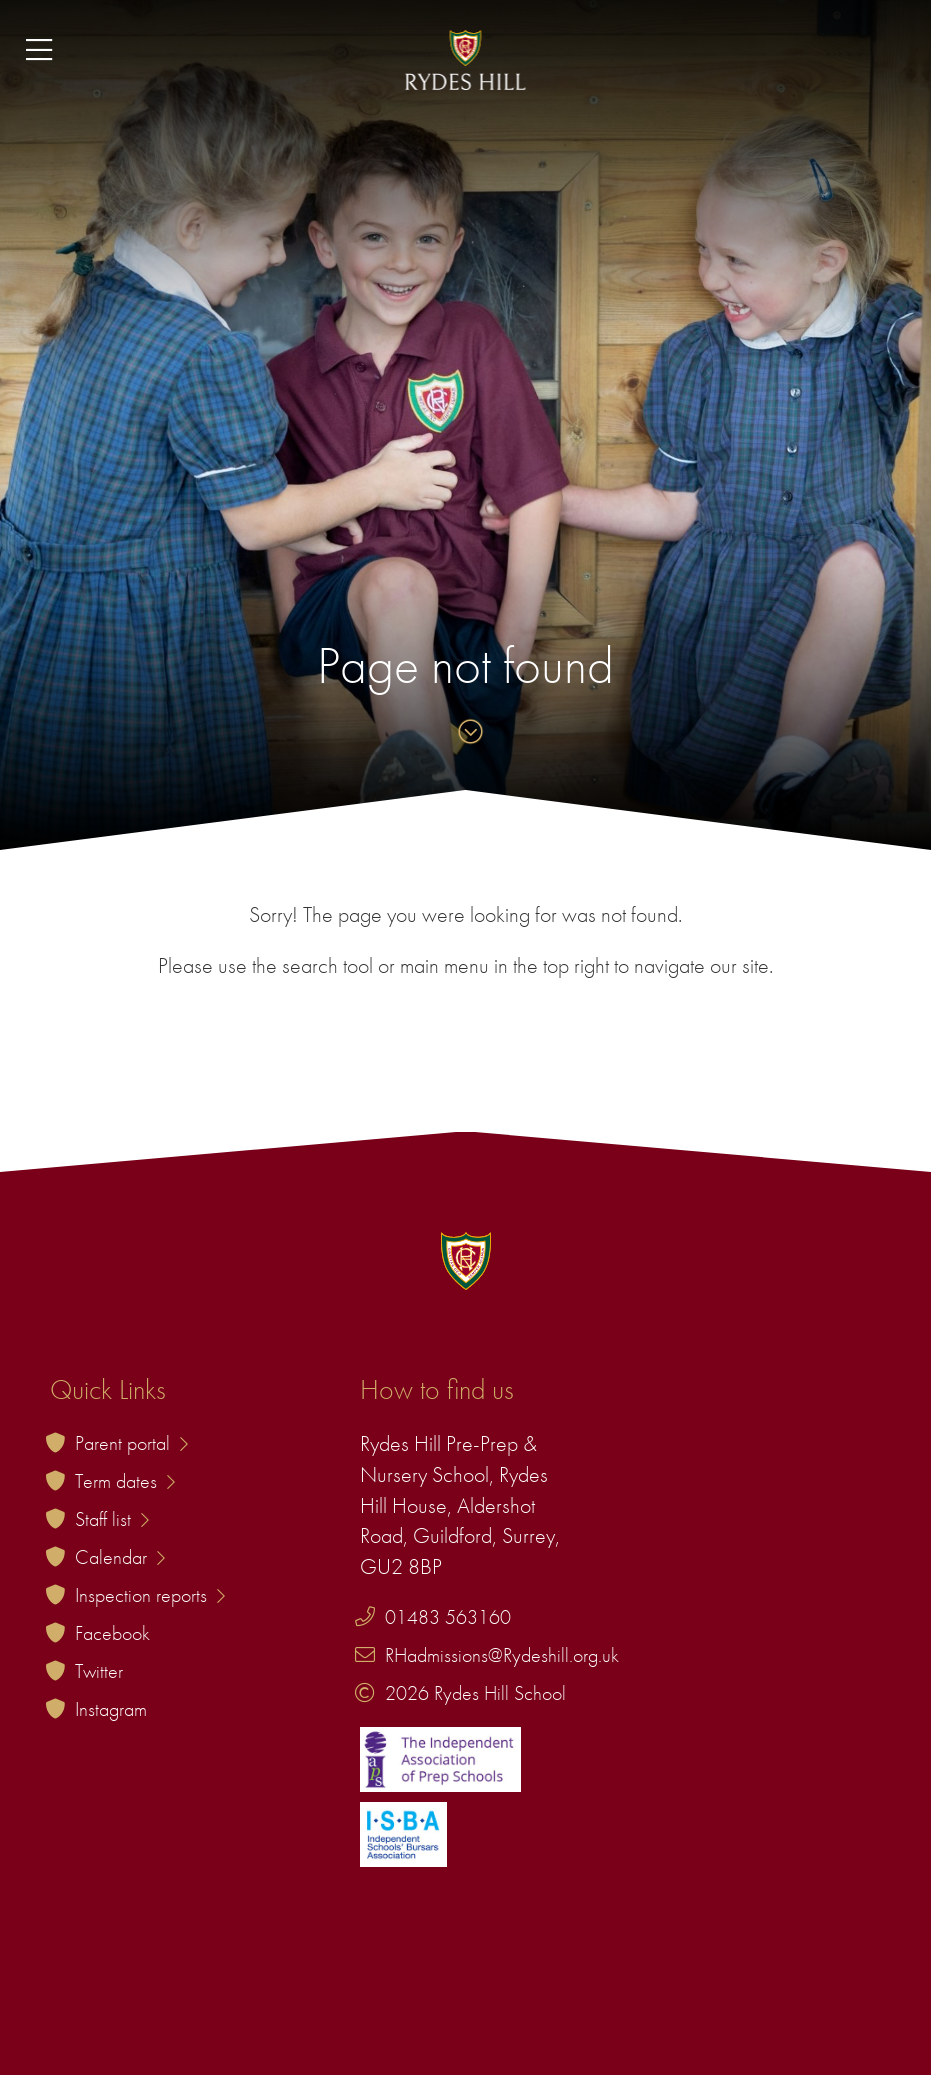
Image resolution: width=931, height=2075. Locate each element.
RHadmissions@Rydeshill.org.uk (502, 1655)
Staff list (112, 1519)
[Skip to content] (465, 733)
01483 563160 (448, 1617)
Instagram (111, 1709)
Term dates (125, 1481)
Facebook (112, 1633)
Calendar (120, 1557)
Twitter (99, 1671)
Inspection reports (150, 1595)
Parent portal (131, 1443)
